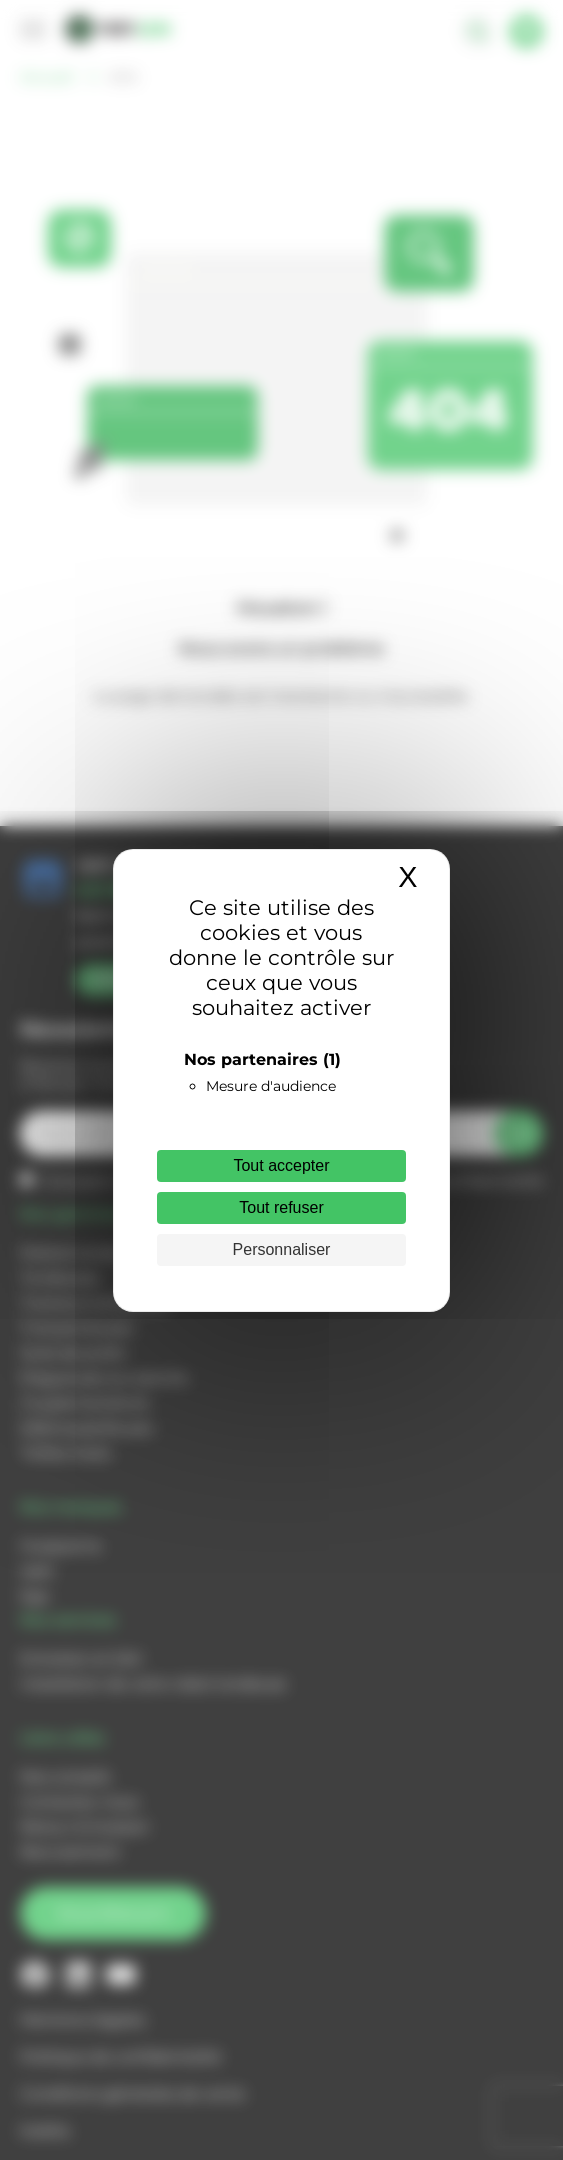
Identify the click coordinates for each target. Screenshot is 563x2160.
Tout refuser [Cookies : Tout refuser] (281, 1207)
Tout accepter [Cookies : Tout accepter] (281, 1165)
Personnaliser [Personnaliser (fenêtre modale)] (282, 1249)
